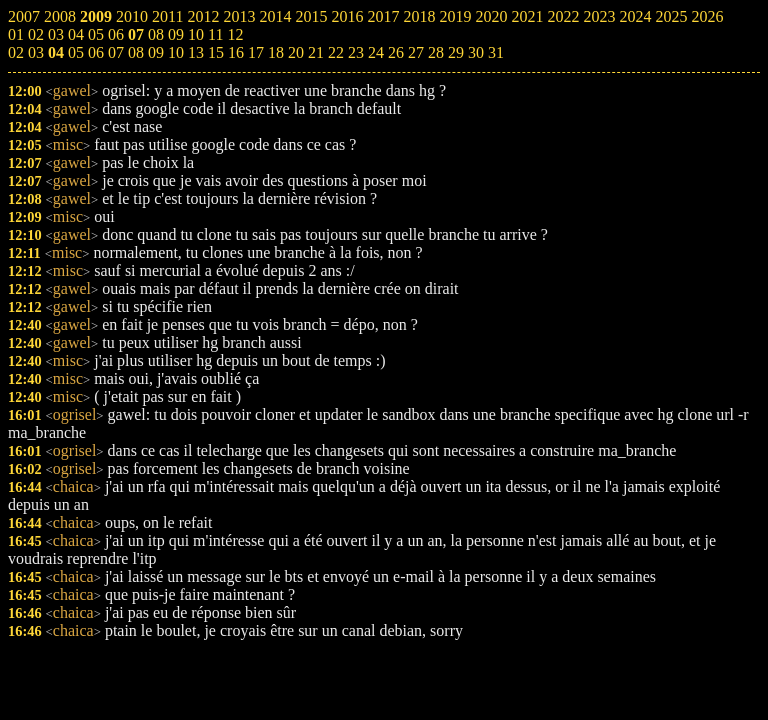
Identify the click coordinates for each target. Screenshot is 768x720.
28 (436, 52)
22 (336, 52)
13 (196, 52)
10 (176, 52)
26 (396, 52)
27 (416, 52)
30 (476, 52)
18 (276, 52)
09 (156, 52)
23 (356, 52)
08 (136, 52)
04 (56, 52)
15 (216, 52)
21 (316, 52)
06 (96, 52)
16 (236, 52)
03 (36, 52)
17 (256, 52)
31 (496, 52)
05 (76, 52)
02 (16, 52)
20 (296, 52)
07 (116, 52)
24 (376, 52)
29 (456, 52)
